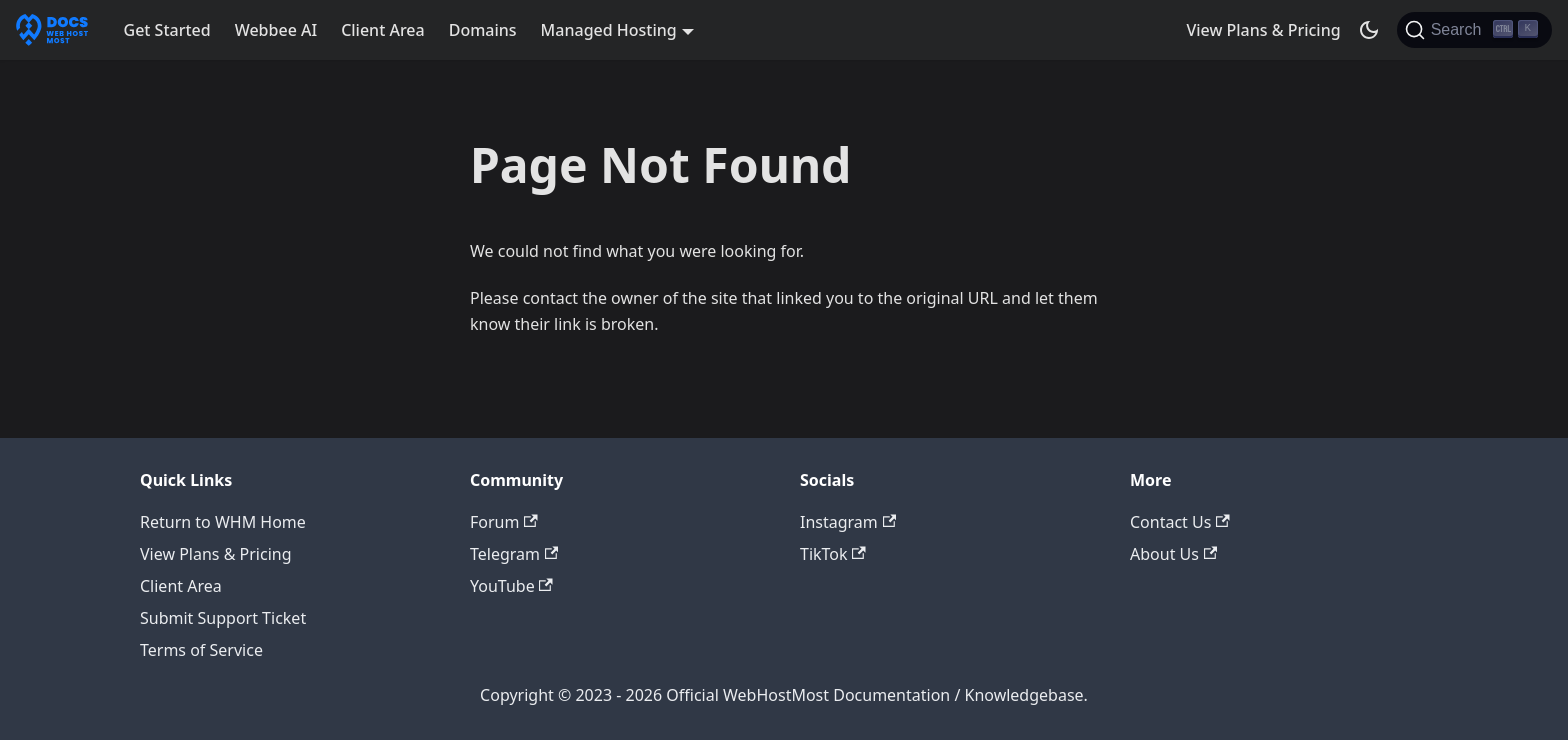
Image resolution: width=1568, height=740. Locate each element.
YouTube (511, 586)
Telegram (514, 554)
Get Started (167, 30)
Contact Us (1180, 522)
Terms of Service (201, 650)
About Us (1173, 554)
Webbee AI (276, 30)
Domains (483, 30)
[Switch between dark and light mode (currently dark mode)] (1369, 30)
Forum (504, 522)
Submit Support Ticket (223, 618)
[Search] (1474, 30)
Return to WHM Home (223, 522)
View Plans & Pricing (1263, 30)
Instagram (848, 522)
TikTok (833, 554)
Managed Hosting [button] (609, 30)
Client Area (383, 30)
